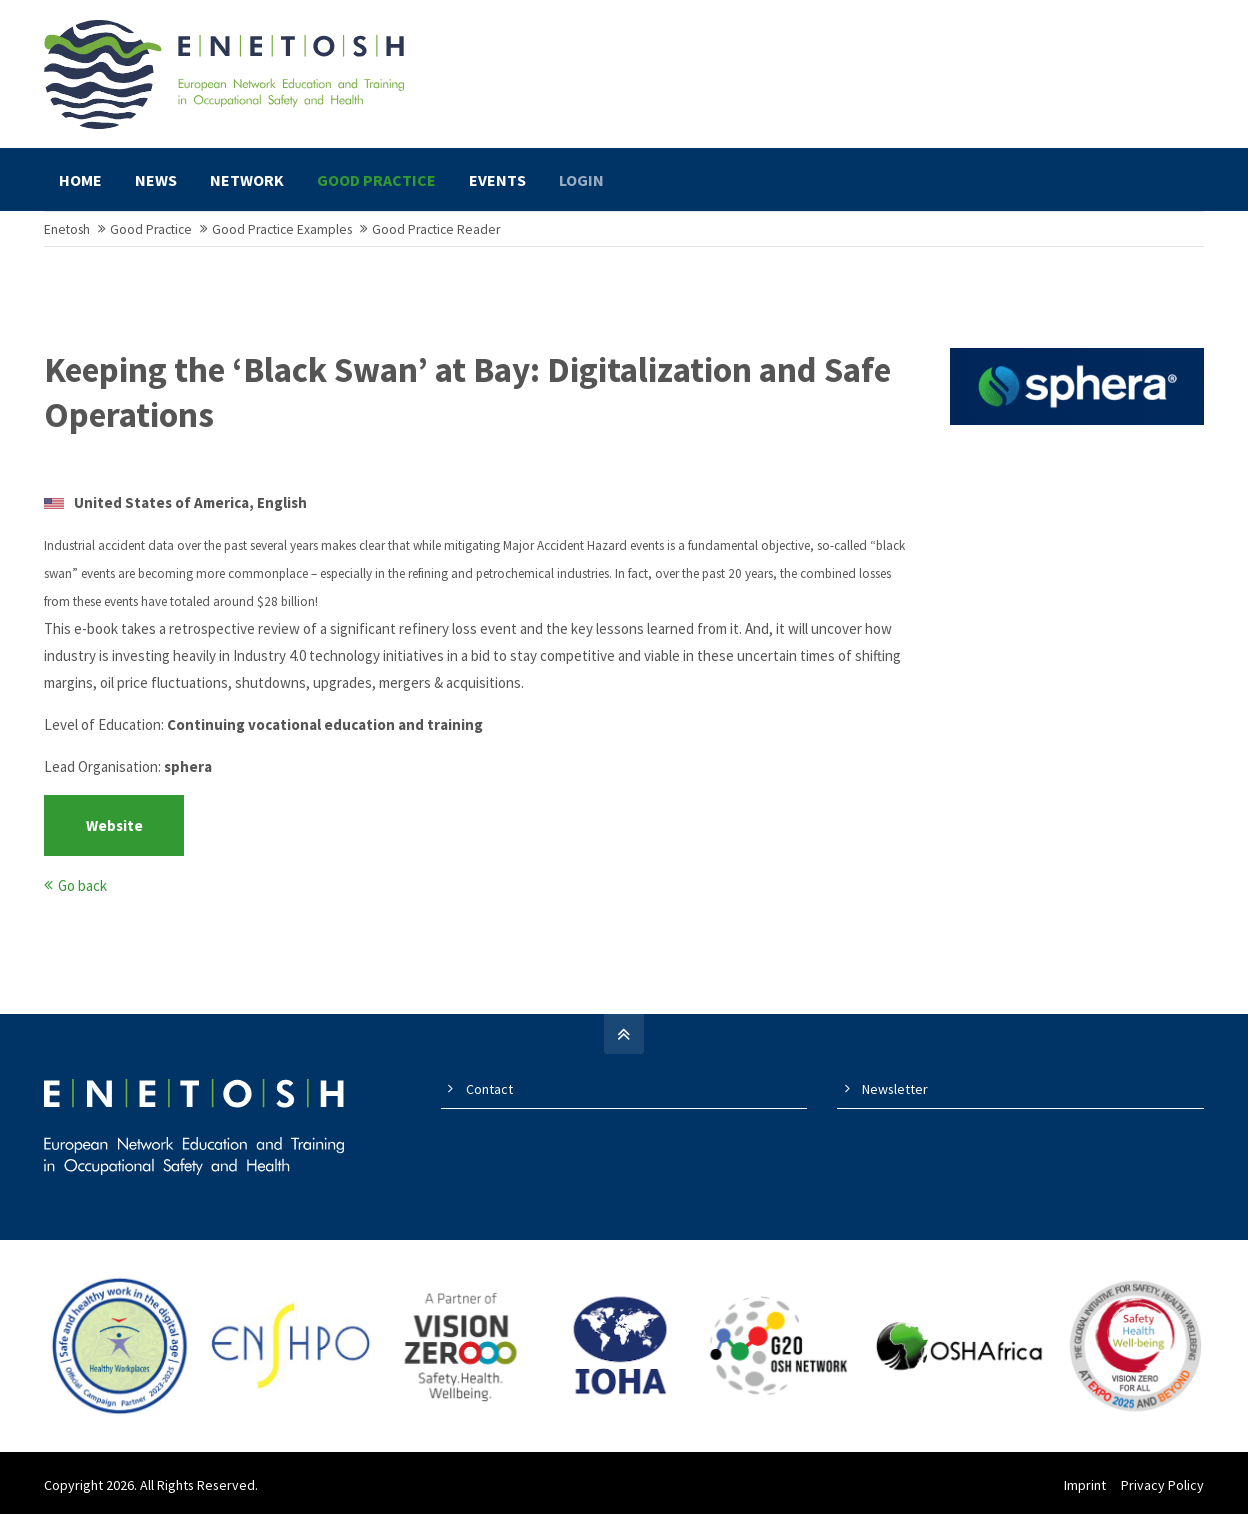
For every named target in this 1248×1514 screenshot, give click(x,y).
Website (114, 825)
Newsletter (895, 1089)
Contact (489, 1089)
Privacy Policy (1162, 1485)
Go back (82, 885)
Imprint (1085, 1485)
